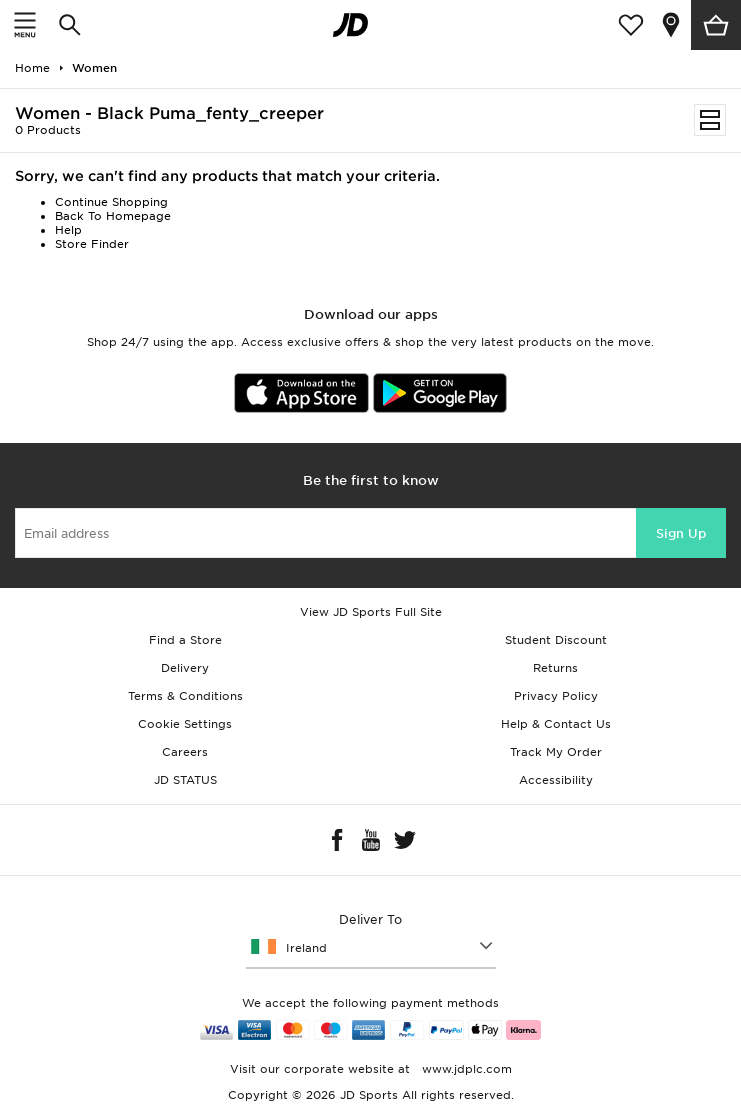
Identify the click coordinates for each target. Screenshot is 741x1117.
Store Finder (92, 244)
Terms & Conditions (185, 696)
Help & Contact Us (556, 724)
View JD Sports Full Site (371, 612)
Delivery (185, 668)
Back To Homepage (113, 216)
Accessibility (556, 780)
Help (68, 230)
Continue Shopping (111, 202)
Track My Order (556, 752)
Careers (185, 752)
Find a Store (185, 640)
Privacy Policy (556, 696)
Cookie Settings (185, 724)
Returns (555, 668)
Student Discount (556, 640)
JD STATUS (185, 780)
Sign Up (681, 533)
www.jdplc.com (465, 1069)
